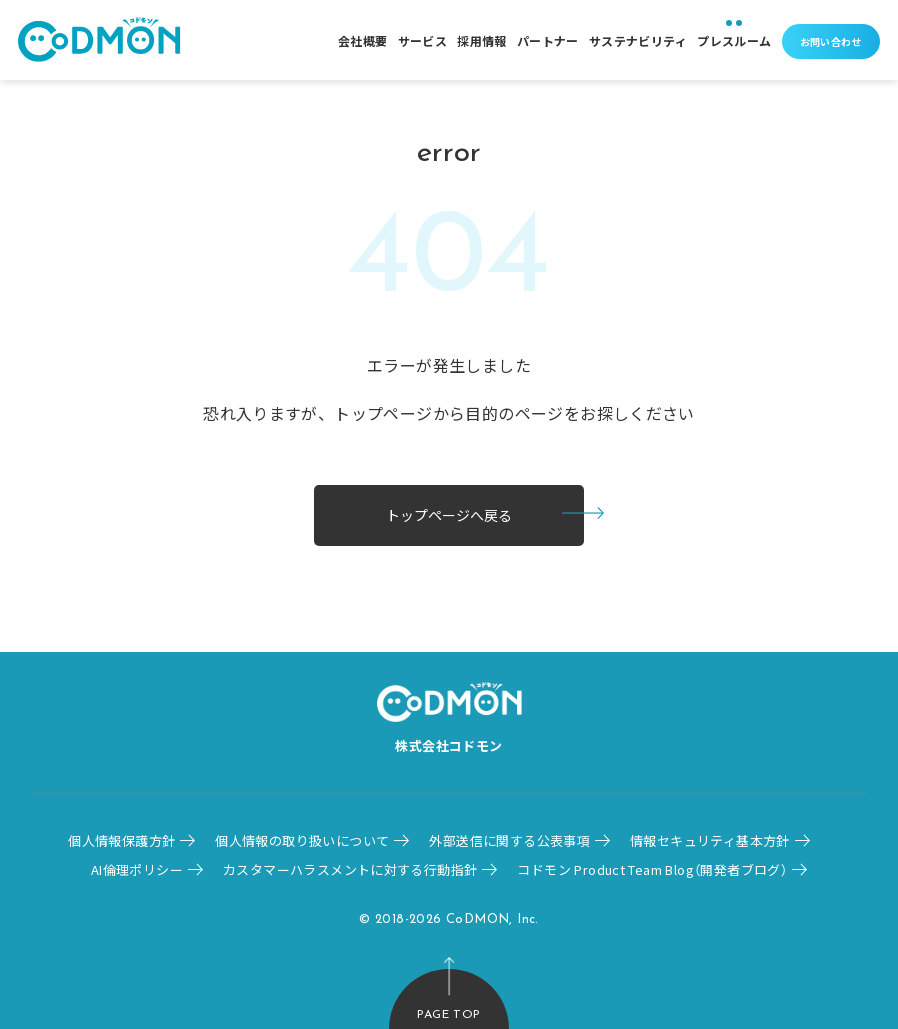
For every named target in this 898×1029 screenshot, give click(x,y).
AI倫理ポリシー (137, 869)
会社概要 (363, 40)
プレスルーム (734, 40)
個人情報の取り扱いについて (302, 840)
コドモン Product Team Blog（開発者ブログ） (652, 869)
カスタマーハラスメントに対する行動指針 (350, 869)
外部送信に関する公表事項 (509, 840)
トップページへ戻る (449, 515)
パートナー (548, 40)
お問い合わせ (831, 41)
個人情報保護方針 (121, 840)
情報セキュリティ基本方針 (710, 840)
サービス (423, 40)
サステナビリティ (638, 40)
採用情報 (482, 40)
